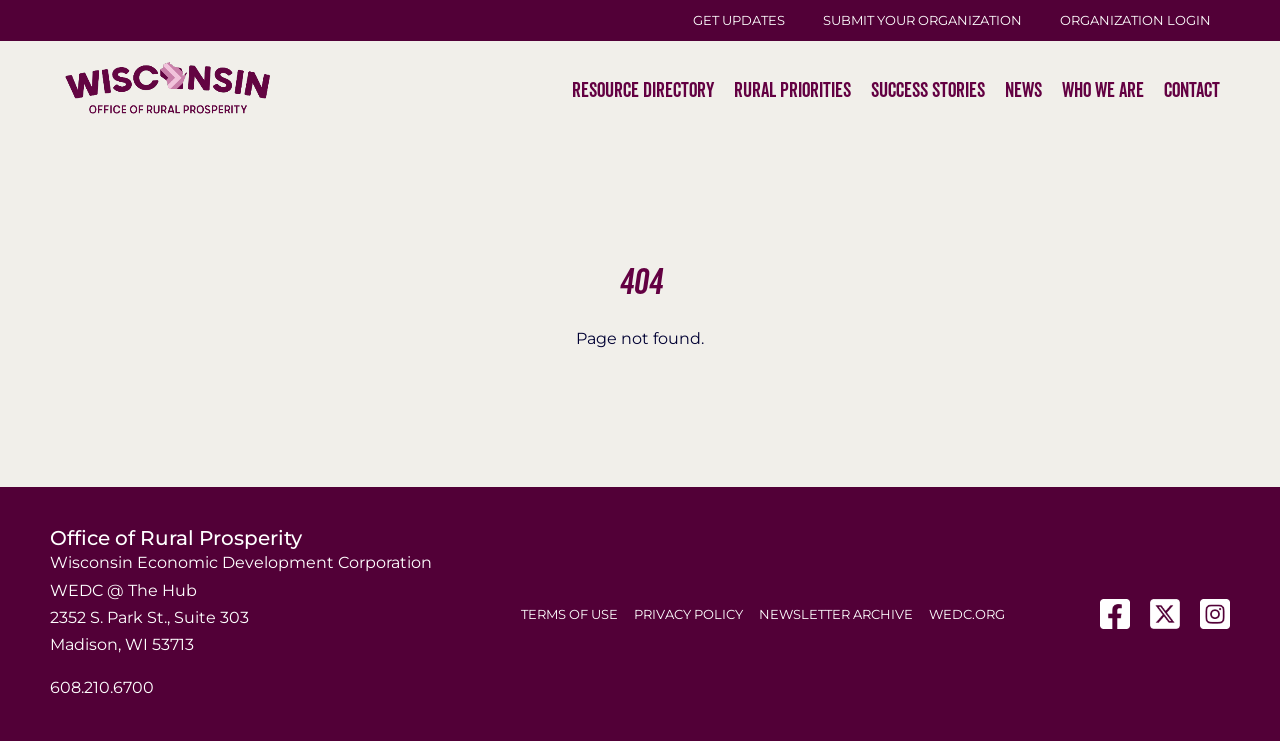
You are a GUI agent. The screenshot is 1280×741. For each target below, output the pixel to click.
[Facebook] (1115, 614)
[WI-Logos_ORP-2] (167, 25)
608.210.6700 (102, 687)
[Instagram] (1215, 614)
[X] (1165, 614)
